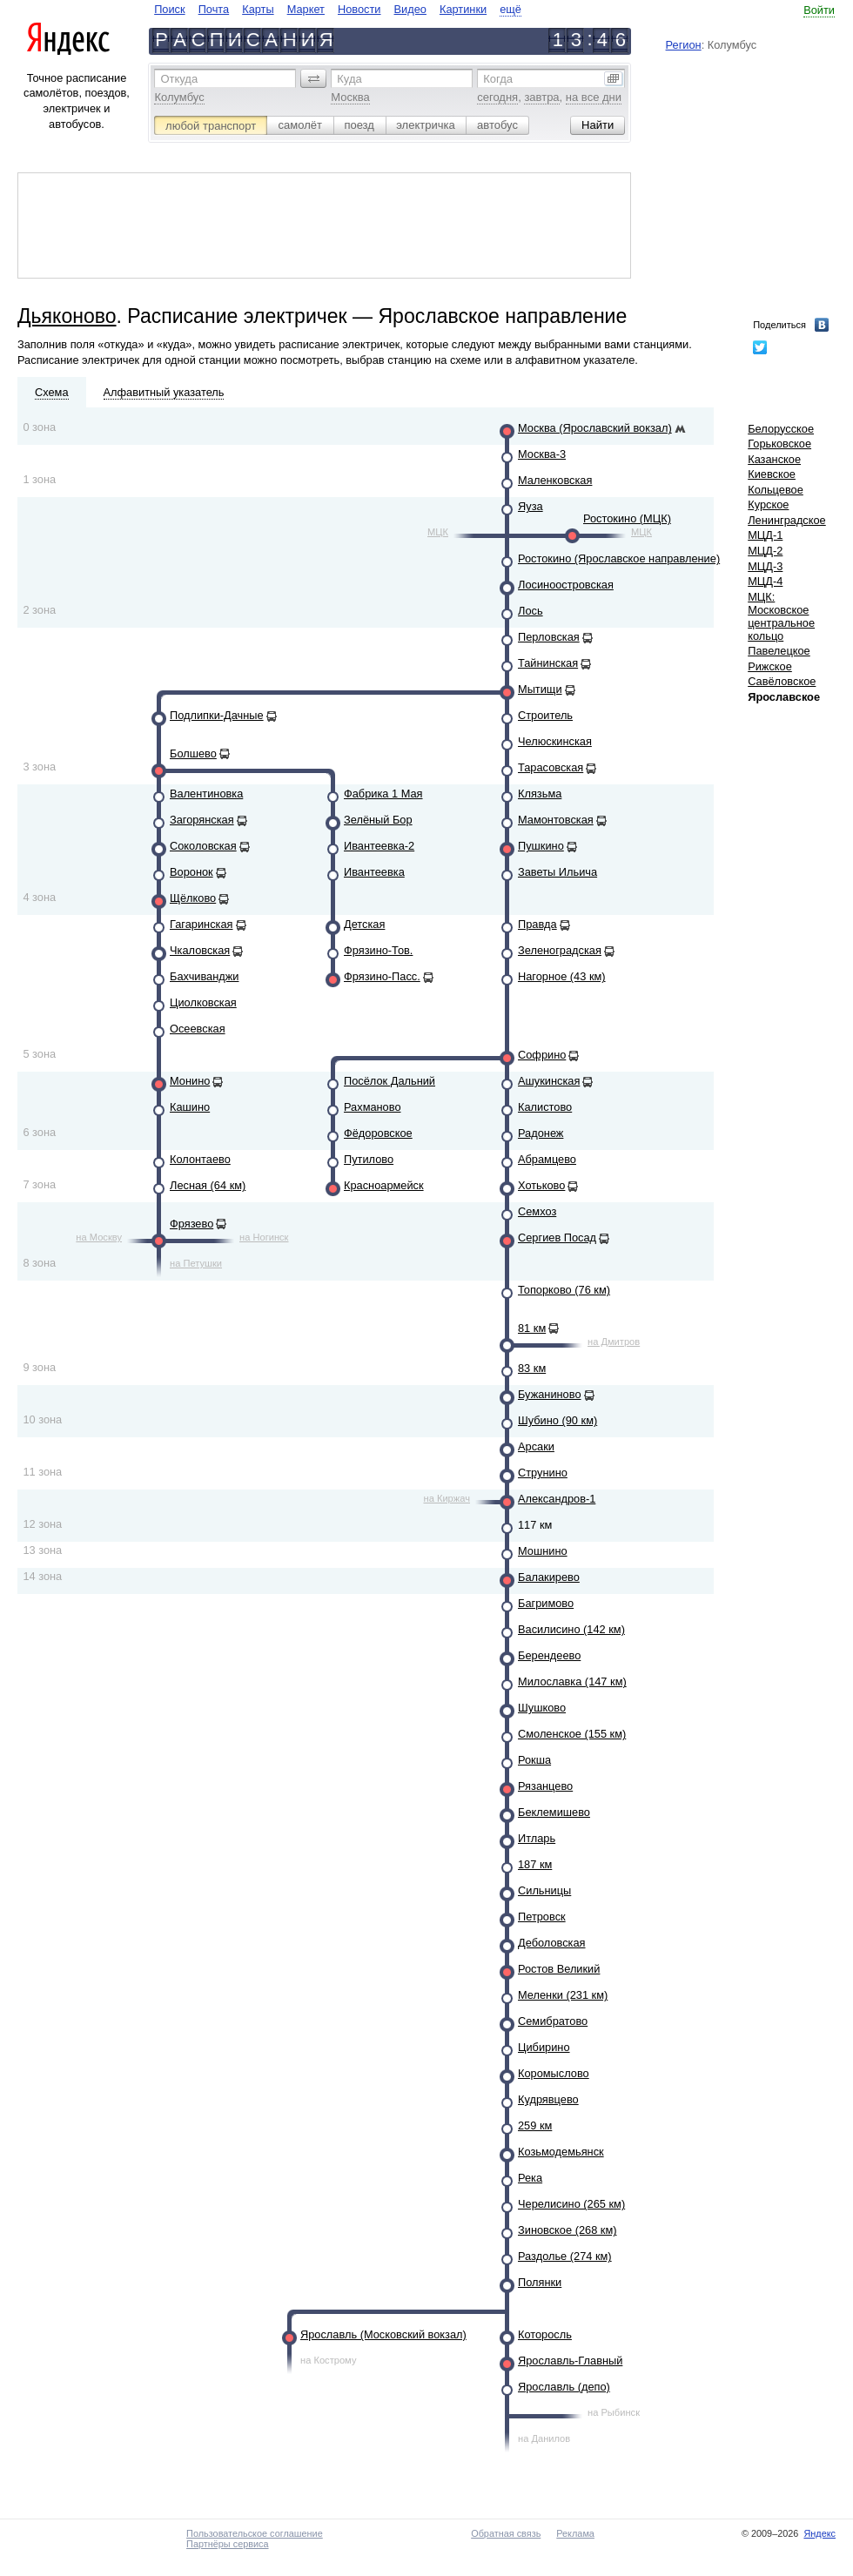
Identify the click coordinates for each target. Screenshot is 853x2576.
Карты (257, 9)
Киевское (772, 474)
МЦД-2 (765, 550)
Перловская (549, 636)
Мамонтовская (556, 819)
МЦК (437, 532)
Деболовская (552, 1942)
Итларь (536, 1838)
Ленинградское (787, 520)
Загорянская (202, 819)
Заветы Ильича (557, 871)
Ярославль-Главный (570, 2360)
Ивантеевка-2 (379, 845)
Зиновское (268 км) (567, 2229)
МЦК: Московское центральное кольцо (781, 616)
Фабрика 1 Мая (383, 793)
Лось (530, 610)
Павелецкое (779, 650)
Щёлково (193, 898)
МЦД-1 (765, 534)
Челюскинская (555, 741)
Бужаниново (549, 1394)
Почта (214, 9)
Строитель (545, 715)
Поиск (169, 9)
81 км (532, 1328)
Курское (768, 504)
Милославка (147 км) (572, 1681)
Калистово (545, 1106)
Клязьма (539, 793)
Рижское (770, 666)
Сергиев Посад (557, 1237)
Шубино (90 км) (557, 1420)
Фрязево (191, 1223)
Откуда (179, 78)
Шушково (542, 1707)
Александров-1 (556, 1498)
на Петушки (196, 1263)
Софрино (542, 1054)
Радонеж (540, 1133)
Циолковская (203, 1002)
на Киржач (447, 1498)
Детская (364, 924)
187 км (535, 1864)
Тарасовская (550, 767)
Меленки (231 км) (563, 1994)
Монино (190, 1080)
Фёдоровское (378, 1133)
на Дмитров (614, 1341)
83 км (532, 1368)
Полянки (539, 2282)
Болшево (193, 753)
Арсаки (536, 1446)
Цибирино (544, 2047)
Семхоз (537, 1211)
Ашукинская (549, 1080)
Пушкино (541, 845)
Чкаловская (200, 950)
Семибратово (553, 2021)
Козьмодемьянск (561, 2151)
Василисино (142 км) (571, 1629)
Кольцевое (775, 489)
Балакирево (549, 1577)
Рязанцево (545, 1785)
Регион (684, 44)
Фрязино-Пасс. (382, 976)
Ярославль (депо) (564, 2386)
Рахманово (372, 1106)
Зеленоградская (559, 950)
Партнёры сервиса (227, 2544)
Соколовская (203, 845)
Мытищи (540, 689)
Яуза (530, 506)
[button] (313, 78)
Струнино (543, 1472)
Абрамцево (547, 1159)
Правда (537, 924)
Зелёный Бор (378, 819)
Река (530, 2177)
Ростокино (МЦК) (627, 518)
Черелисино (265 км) (571, 2203)
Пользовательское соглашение (254, 2533)
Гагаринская (201, 924)
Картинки (463, 9)
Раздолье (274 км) (565, 2256)
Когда (498, 78)
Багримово (546, 1603)
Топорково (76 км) (564, 1289)
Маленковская (555, 480)
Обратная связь (506, 2533)
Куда (349, 78)
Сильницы (544, 1890)
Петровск (542, 1916)
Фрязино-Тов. (378, 950)
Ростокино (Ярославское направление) (619, 558)
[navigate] (337, 9)
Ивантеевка (374, 871)
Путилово (368, 1159)
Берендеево (549, 1655)
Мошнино (543, 1550)
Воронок (191, 871)
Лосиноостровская (566, 584)
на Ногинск (264, 1237)
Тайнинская (548, 662)
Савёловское (782, 681)
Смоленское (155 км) (572, 1733)
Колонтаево (200, 1159)
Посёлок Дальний (389, 1080)
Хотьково (541, 1185)
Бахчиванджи (204, 976)
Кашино (190, 1106)
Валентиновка (206, 793)
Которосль (545, 2334)
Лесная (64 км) (207, 1185)
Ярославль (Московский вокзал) (383, 2334)
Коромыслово (553, 2073)
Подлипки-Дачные (217, 715)
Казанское (774, 459)
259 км (535, 2125)
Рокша (534, 1759)
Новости (359, 9)
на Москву (99, 1237)
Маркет (306, 9)
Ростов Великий (559, 1968)
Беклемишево (554, 1812)
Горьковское (779, 443)
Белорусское (781, 428)
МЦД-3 (765, 566)
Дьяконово (67, 316)
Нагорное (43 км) (562, 976)
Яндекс (819, 2533)
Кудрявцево (548, 2099)
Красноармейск (384, 1185)
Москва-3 (542, 454)
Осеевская (197, 1028)
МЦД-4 (765, 581)
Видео (410, 9)
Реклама (575, 2533)
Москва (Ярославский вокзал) (595, 427)
